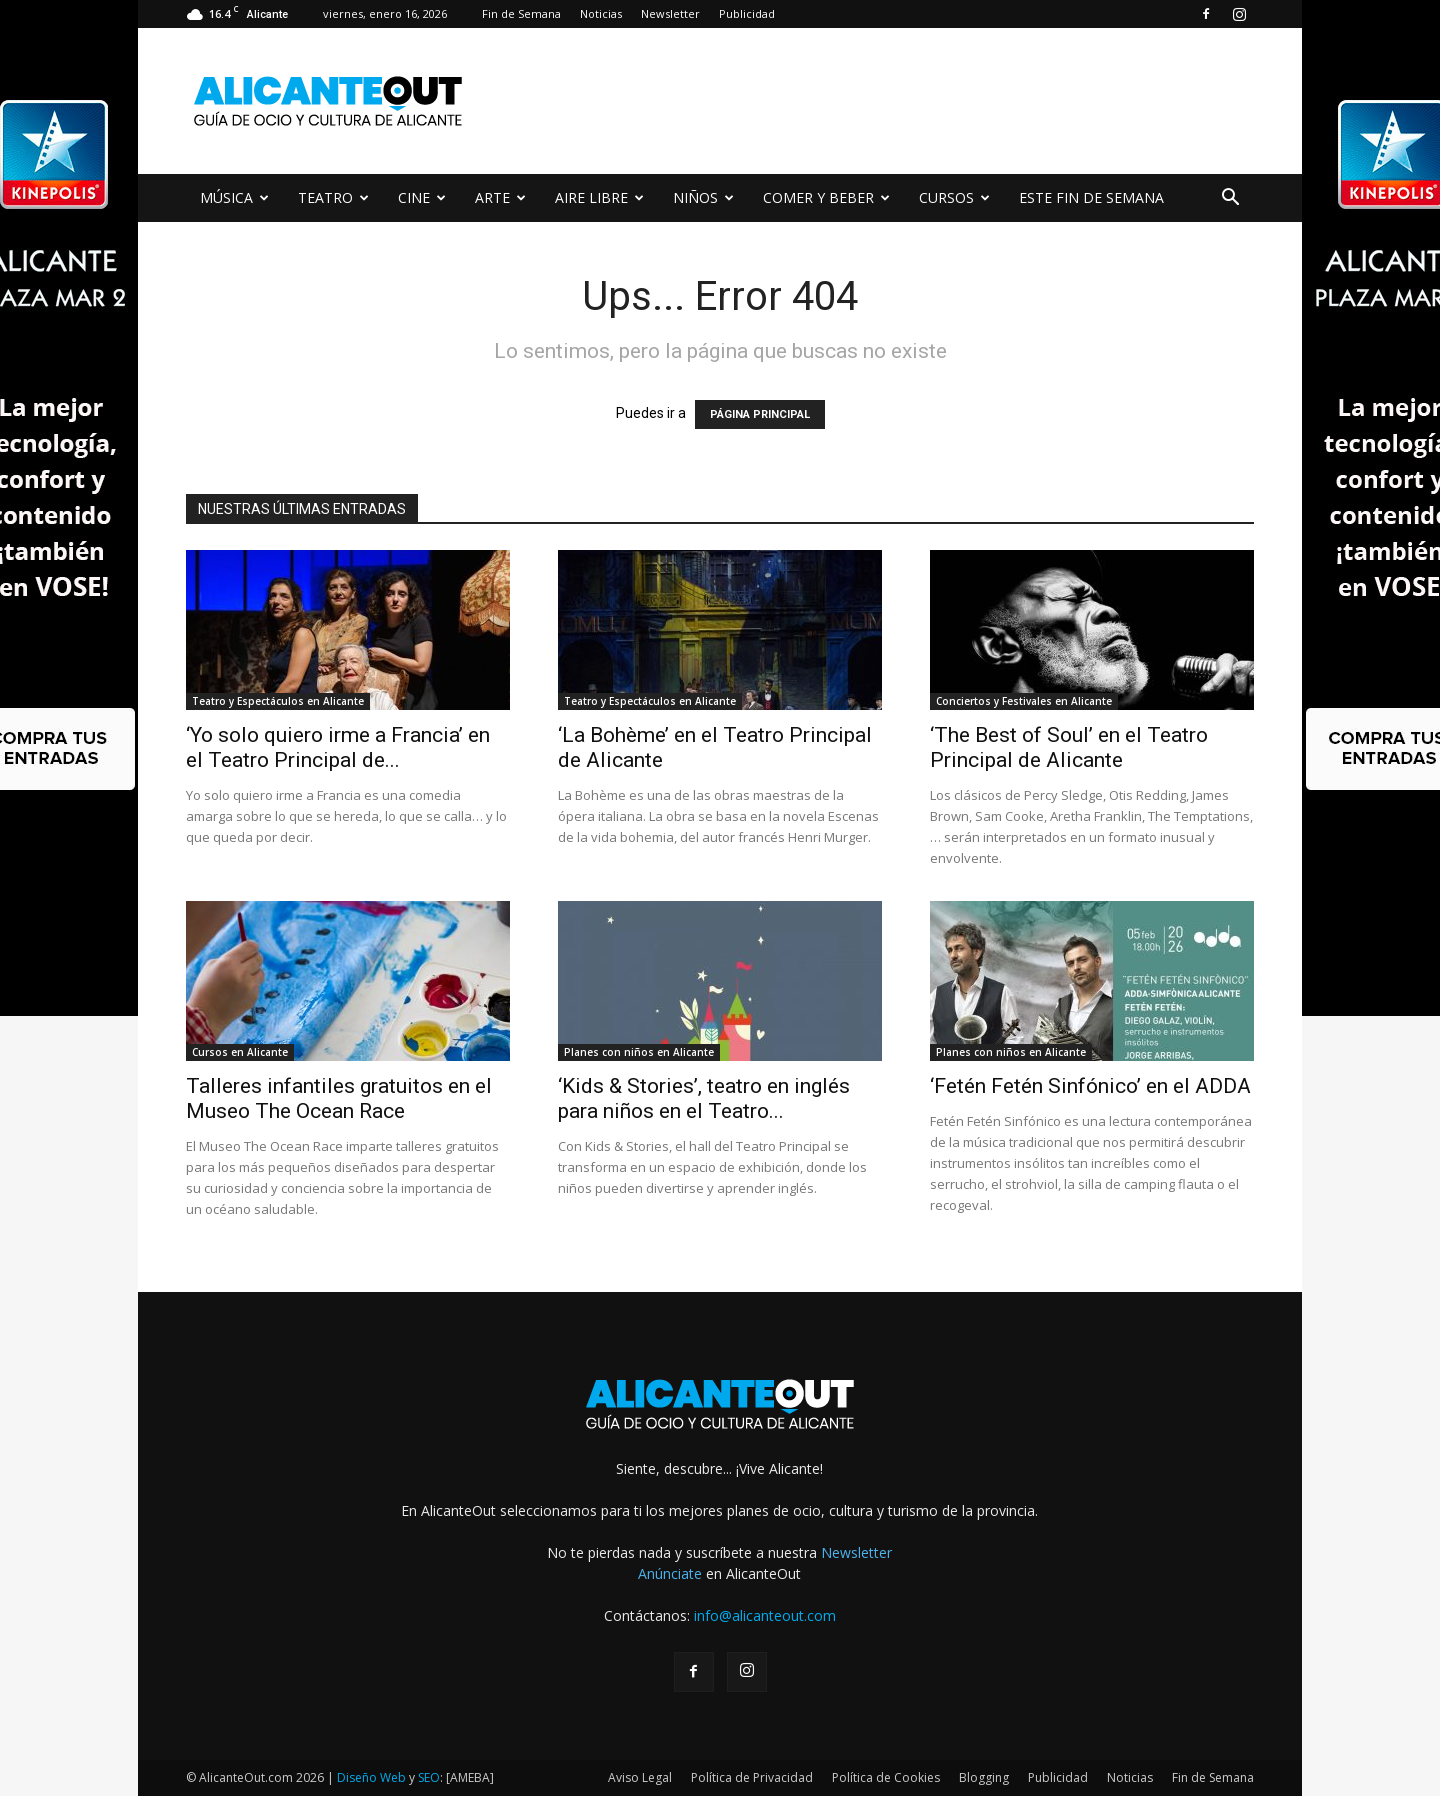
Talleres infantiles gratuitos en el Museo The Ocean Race (339, 1098)
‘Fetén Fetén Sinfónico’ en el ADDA (1090, 1086)
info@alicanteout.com (765, 1615)
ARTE (500, 197)
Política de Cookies (886, 1777)
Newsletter (670, 13)
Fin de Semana (521, 13)
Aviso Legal (640, 1777)
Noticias (601, 13)
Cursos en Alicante (240, 1052)
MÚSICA (234, 197)
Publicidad (747, 13)
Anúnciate (670, 1573)
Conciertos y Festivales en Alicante (1024, 701)
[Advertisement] (890, 101)
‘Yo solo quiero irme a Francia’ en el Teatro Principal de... (338, 747)
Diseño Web (371, 1777)
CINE (422, 197)
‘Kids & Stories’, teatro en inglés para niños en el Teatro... (704, 1098)
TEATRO (333, 197)
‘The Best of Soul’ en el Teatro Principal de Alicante (1069, 747)
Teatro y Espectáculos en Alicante (278, 701)
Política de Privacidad (752, 1777)
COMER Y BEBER (826, 197)
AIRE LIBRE (599, 197)
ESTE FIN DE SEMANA (1091, 197)
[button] (1230, 199)
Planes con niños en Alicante (639, 1052)
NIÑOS (703, 197)
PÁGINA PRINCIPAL (760, 414)
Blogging (984, 1777)
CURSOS (954, 197)
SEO (429, 1777)
